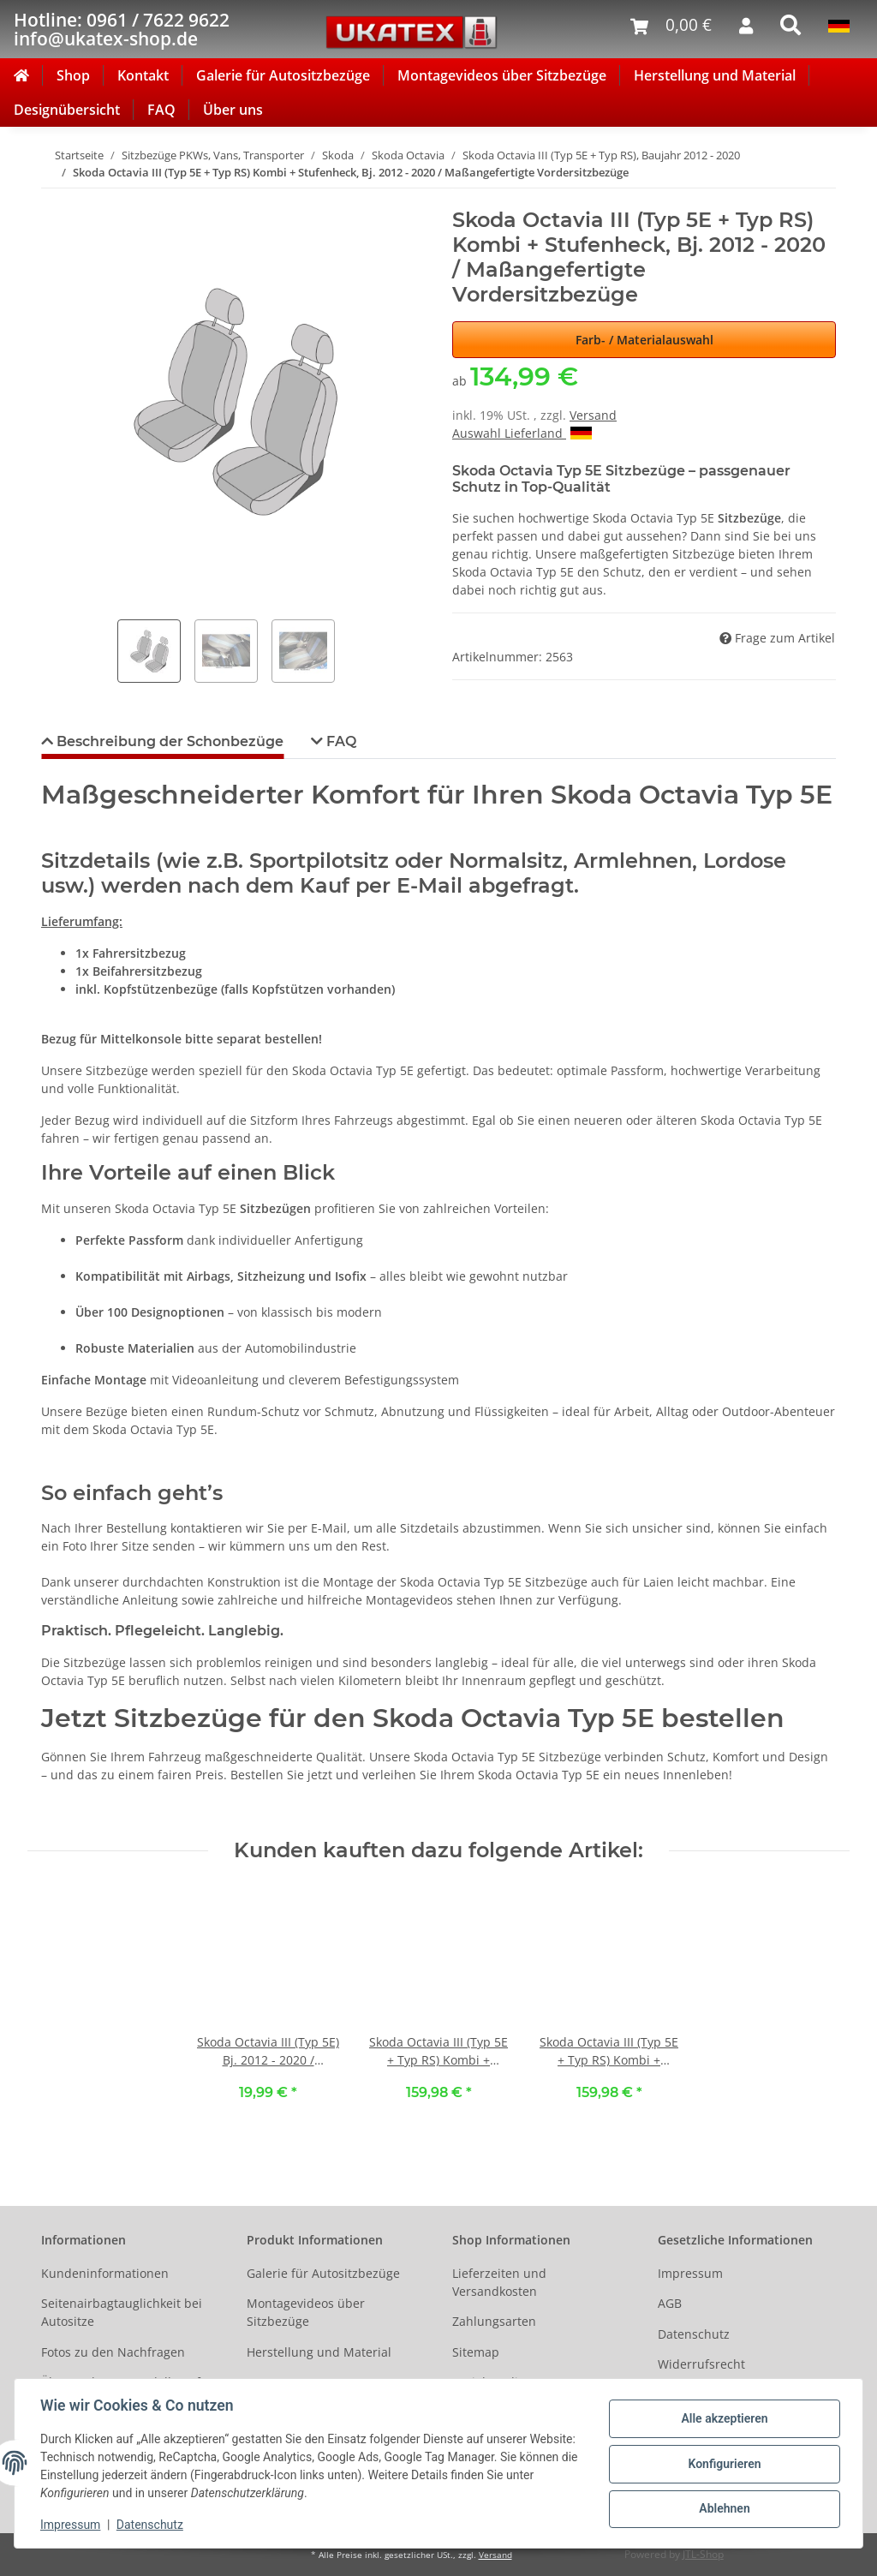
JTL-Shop (703, 2554)
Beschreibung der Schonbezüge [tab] (168, 741)
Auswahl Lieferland (522, 433)
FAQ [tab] (339, 741)
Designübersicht (67, 109)
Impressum (690, 2273)
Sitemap (475, 2352)
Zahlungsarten (494, 2321)
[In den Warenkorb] (55, 198)
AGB (670, 2303)
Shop (73, 75)
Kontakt (143, 75)
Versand (593, 415)
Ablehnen (722, 2508)
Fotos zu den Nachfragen (113, 2352)
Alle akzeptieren (722, 2419)
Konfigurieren (722, 2464)
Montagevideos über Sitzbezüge (501, 75)
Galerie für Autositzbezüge (283, 75)
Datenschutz (694, 2334)
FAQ (161, 109)
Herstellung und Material (715, 75)
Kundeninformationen (105, 2273)
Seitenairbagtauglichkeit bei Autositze (121, 2312)
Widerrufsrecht (701, 2364)
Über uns (233, 109)
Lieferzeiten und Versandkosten (499, 2282)
